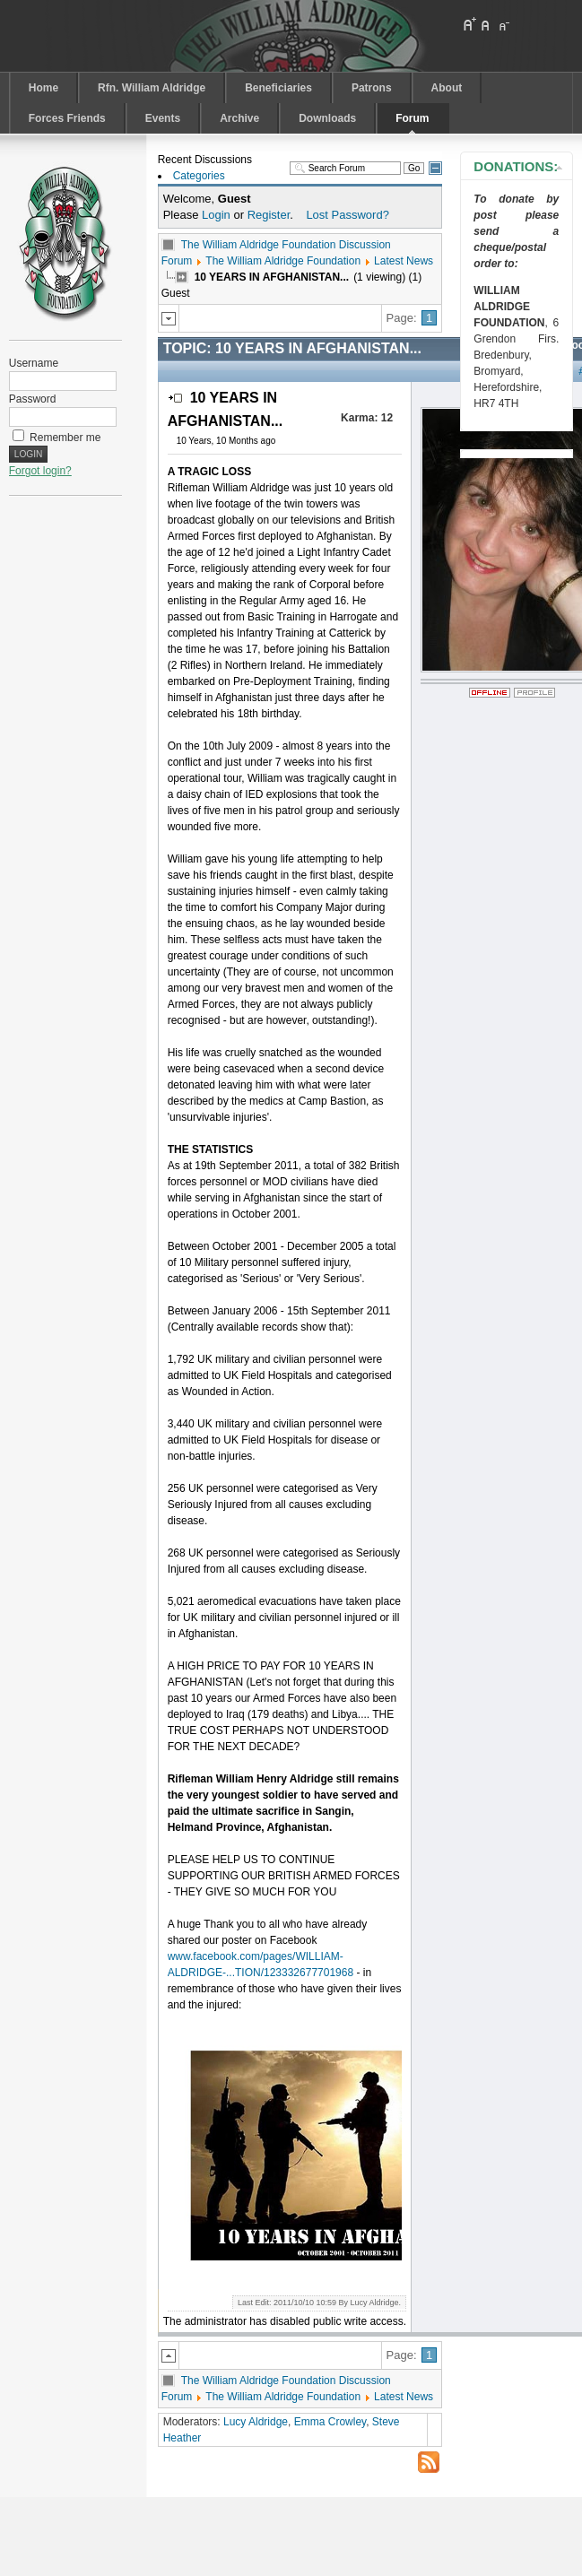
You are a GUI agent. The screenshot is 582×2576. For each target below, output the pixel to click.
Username (33, 363)
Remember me (65, 437)
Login (216, 214)
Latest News (403, 261)
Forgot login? (40, 470)
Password (32, 399)
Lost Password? (347, 214)
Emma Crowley (330, 2422)
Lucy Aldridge (255, 2422)
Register (269, 214)
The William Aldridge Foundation (282, 261)
